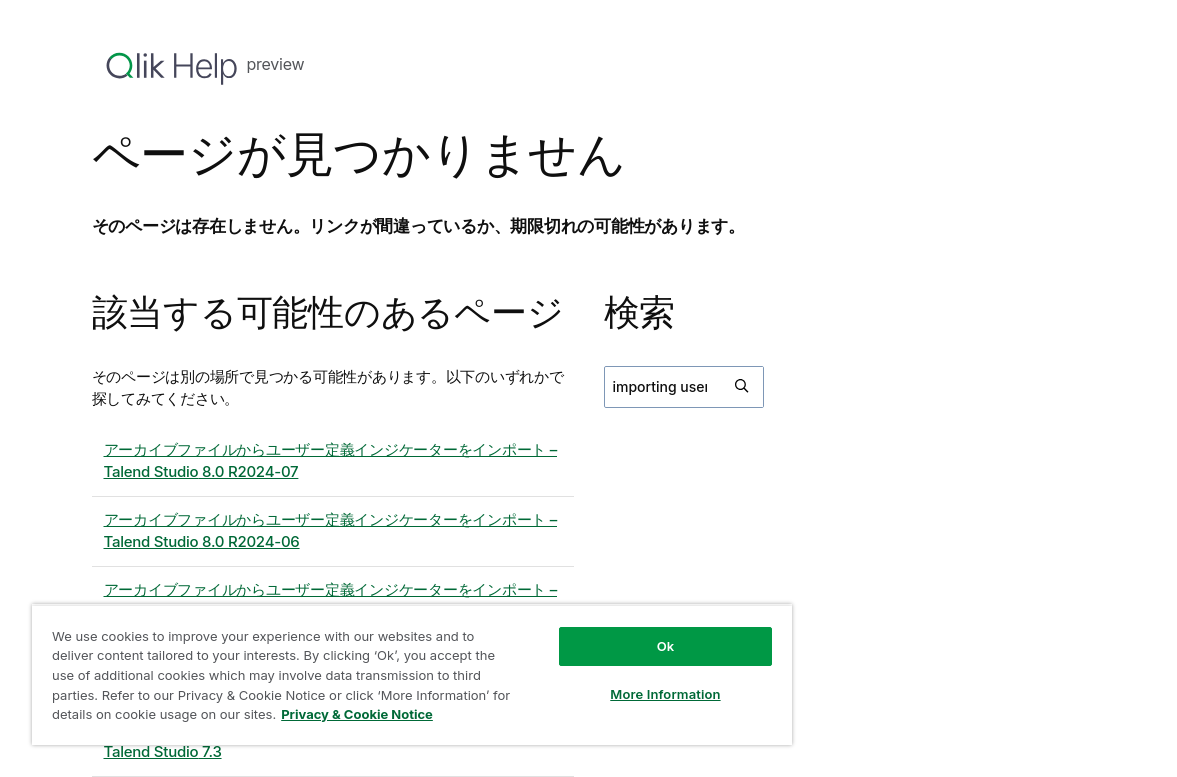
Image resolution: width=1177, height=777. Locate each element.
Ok (666, 646)
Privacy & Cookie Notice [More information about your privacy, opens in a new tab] (357, 714)
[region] (412, 674)
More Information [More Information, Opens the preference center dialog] (665, 694)
